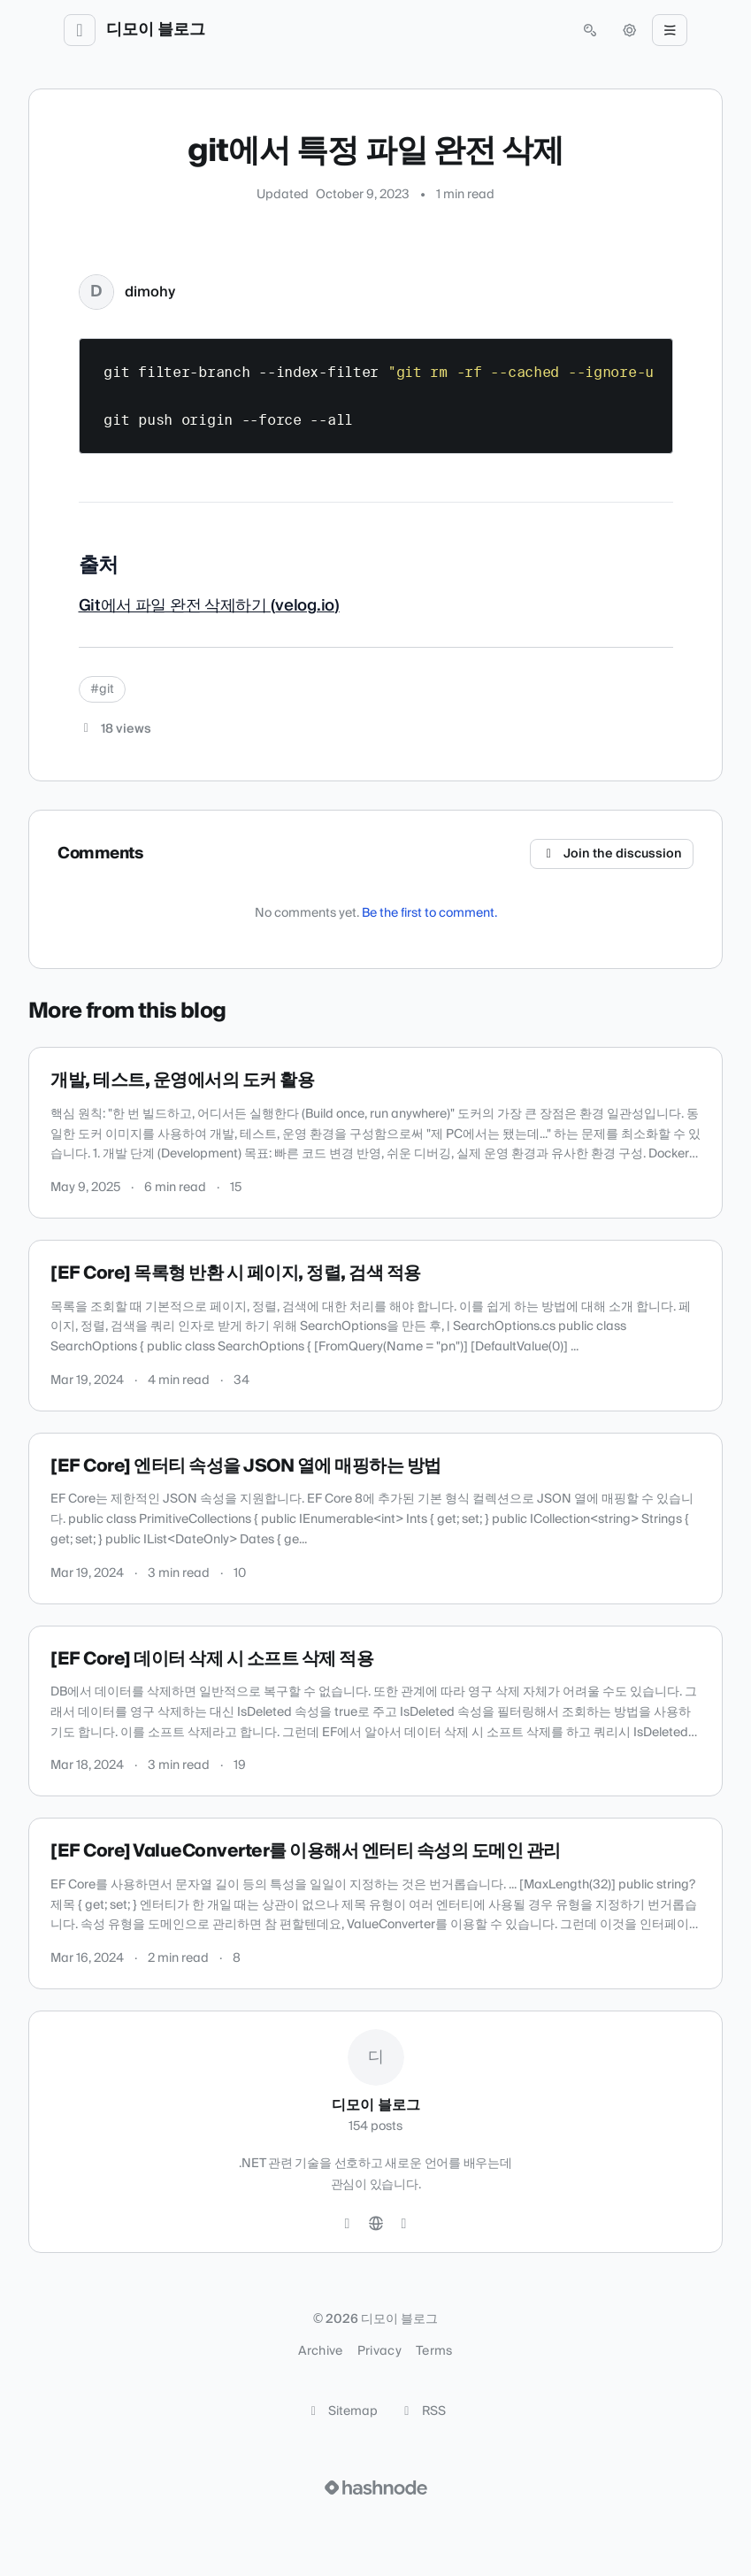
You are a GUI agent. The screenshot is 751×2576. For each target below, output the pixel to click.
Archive (320, 2351)
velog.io (304, 605)
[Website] (376, 2223)
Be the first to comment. (429, 913)
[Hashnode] (404, 2223)
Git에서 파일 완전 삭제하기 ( (177, 605)
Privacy (379, 2351)
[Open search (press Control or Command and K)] (590, 30)
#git (102, 689)
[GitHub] (347, 2223)
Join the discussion (612, 854)
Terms (434, 2351)
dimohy (150, 292)
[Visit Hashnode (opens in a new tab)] (376, 2487)
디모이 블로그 (155, 30)
